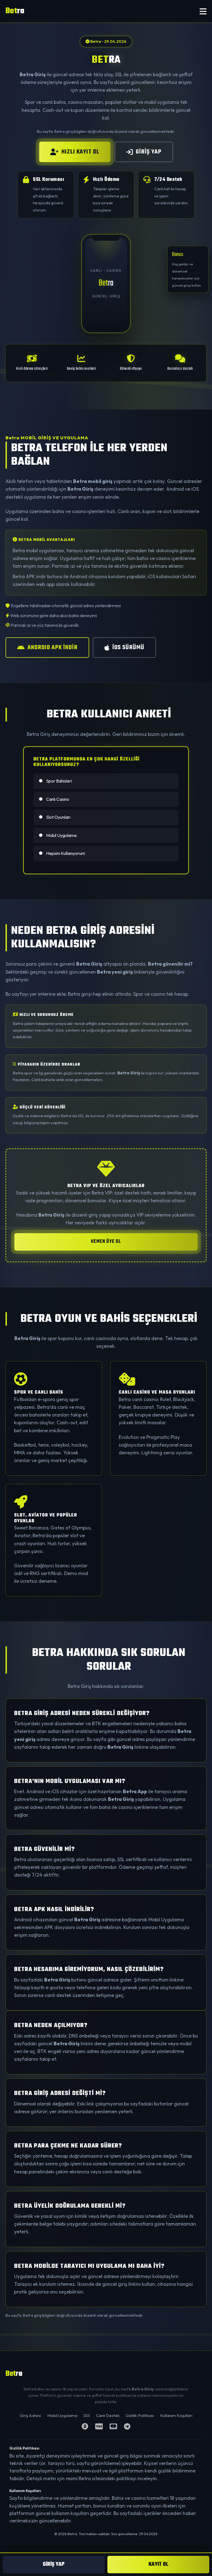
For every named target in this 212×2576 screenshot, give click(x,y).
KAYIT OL (158, 2564)
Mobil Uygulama (57, 835)
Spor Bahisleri (55, 781)
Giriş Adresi (30, 2415)
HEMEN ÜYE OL (106, 1241)
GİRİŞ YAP (143, 152)
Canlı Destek (108, 2415)
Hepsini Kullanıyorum (62, 853)
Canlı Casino (54, 799)
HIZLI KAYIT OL (74, 152)
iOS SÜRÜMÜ (124, 647)
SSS (86, 2415)
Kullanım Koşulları (176, 2415)
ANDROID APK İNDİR (47, 647)
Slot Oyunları (54, 817)
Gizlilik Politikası (140, 2415)
